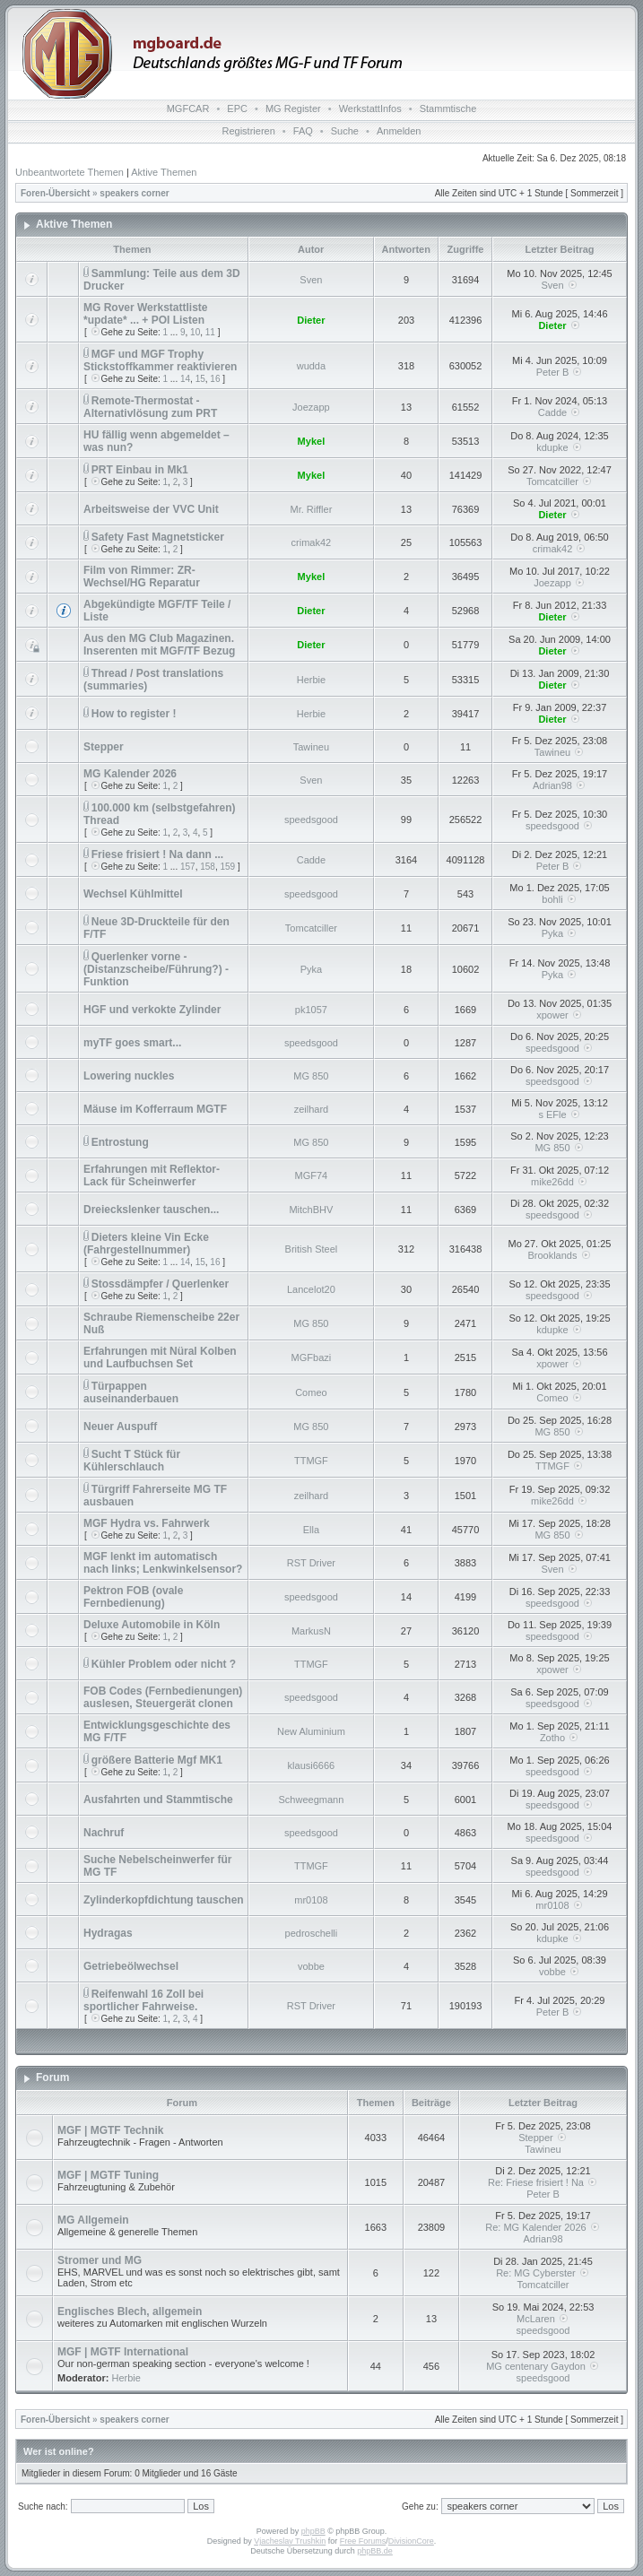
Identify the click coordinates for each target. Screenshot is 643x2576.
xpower (552, 1015)
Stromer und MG (99, 2260)
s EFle (552, 1114)
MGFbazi (311, 1357)
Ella (311, 1529)
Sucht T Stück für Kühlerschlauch (131, 1460)
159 (227, 867)
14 (185, 379)
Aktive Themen (163, 172)
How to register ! (134, 713)
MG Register (293, 108)
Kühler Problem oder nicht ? (163, 1664)
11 (210, 332)
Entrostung (120, 1142)
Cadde (552, 412)
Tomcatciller (552, 481)
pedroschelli (311, 1933)
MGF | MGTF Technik (110, 2130)
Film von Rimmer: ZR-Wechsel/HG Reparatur (141, 576)
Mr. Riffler (311, 509)
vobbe (311, 1966)
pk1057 (311, 1009)
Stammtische (448, 108)
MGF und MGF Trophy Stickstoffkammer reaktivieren (160, 360)
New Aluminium (311, 1731)
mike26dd (552, 1181)
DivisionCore (411, 2541)
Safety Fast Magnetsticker (157, 537)
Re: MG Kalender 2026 (543, 2227)
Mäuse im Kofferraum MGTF (155, 1109)
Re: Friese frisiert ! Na (543, 2182)
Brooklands (552, 1255)
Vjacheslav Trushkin (290, 2541)
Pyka (552, 933)
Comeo (310, 1392)
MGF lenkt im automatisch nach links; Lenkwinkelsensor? (162, 1562)
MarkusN (311, 1631)
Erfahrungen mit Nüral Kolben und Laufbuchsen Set (160, 1357)
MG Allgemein (93, 2220)
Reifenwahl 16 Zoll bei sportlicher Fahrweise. (143, 2000)
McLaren (543, 2318)
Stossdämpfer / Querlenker (160, 1284)
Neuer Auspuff (120, 1426)
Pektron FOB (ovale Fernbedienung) (133, 1596)
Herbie (311, 679)
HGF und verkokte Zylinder (152, 1009)
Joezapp (311, 407)
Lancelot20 (311, 1289)
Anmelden (399, 131)
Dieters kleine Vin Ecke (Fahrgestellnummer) (146, 1243)
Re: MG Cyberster (543, 2273)
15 (200, 379)
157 (188, 867)
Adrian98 (552, 785)
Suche (345, 131)
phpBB (313, 2531)
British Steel (311, 1249)
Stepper (103, 747)
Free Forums (363, 2541)
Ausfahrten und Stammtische (158, 1799)
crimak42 (311, 542)
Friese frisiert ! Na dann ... (157, 854)
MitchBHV (311, 1209)
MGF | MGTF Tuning (108, 2175)
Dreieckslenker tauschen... (151, 1209)
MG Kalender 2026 (130, 774)
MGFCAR (188, 108)
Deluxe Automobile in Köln (151, 1624)
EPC (237, 108)
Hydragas (108, 1933)
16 (215, 379)
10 (195, 332)
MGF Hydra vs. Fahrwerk (146, 1523)
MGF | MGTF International (122, 2352)
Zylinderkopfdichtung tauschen (163, 1900)
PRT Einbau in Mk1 (139, 470)
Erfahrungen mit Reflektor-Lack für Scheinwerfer (151, 1175)
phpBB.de (375, 2550)
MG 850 (310, 1076)
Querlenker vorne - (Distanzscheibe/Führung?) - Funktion (156, 969)
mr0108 (310, 1900)
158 (207, 867)
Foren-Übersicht (55, 193)
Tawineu (311, 747)
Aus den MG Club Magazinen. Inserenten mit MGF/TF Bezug (159, 644)
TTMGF (311, 1460)
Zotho (552, 1737)
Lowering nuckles (128, 1076)
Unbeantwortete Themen (69, 172)
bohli (552, 899)
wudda (311, 365)
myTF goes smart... (132, 1042)
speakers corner (134, 193)
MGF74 (311, 1175)
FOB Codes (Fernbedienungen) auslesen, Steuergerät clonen (162, 1697)
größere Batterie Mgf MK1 (156, 1760)
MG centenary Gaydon (543, 2366)
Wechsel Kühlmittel (132, 894)
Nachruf (103, 1832)
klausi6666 (311, 1765)
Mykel (312, 441)
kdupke (552, 447)
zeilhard (311, 1109)
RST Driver (311, 1562)
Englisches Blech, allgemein (129, 2311)
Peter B (552, 372)
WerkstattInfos (370, 108)
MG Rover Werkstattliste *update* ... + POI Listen (145, 313)
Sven (311, 279)
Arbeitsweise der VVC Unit (151, 509)
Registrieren (248, 131)
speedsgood (311, 819)
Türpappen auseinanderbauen (130, 1392)
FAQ (303, 131)
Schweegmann (311, 1799)
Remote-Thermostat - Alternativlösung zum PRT (150, 407)
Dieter (311, 320)
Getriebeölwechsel (130, 1966)
